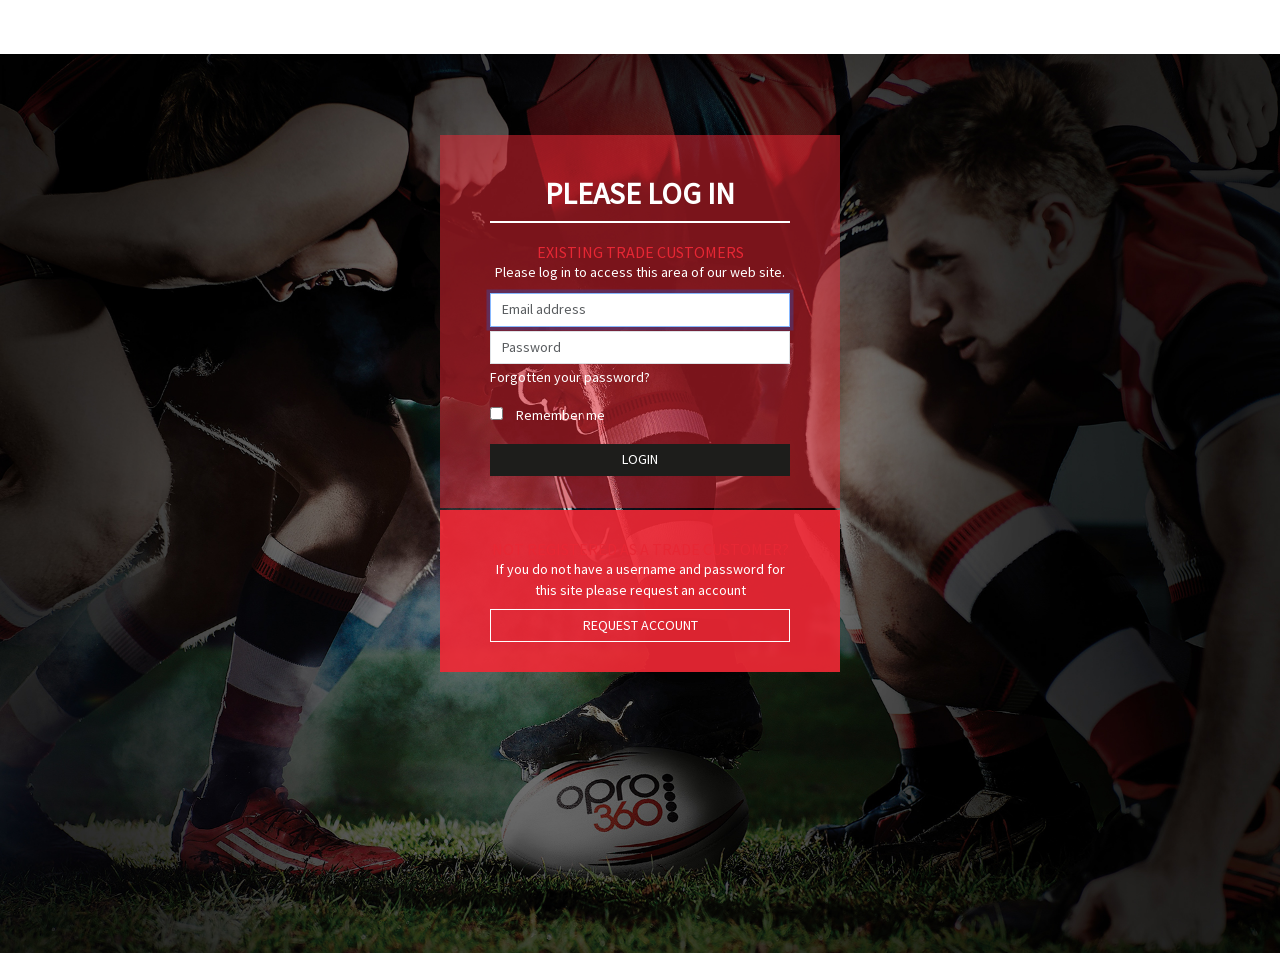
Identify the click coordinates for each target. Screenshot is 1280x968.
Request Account (640, 625)
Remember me (560, 415)
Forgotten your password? (570, 377)
